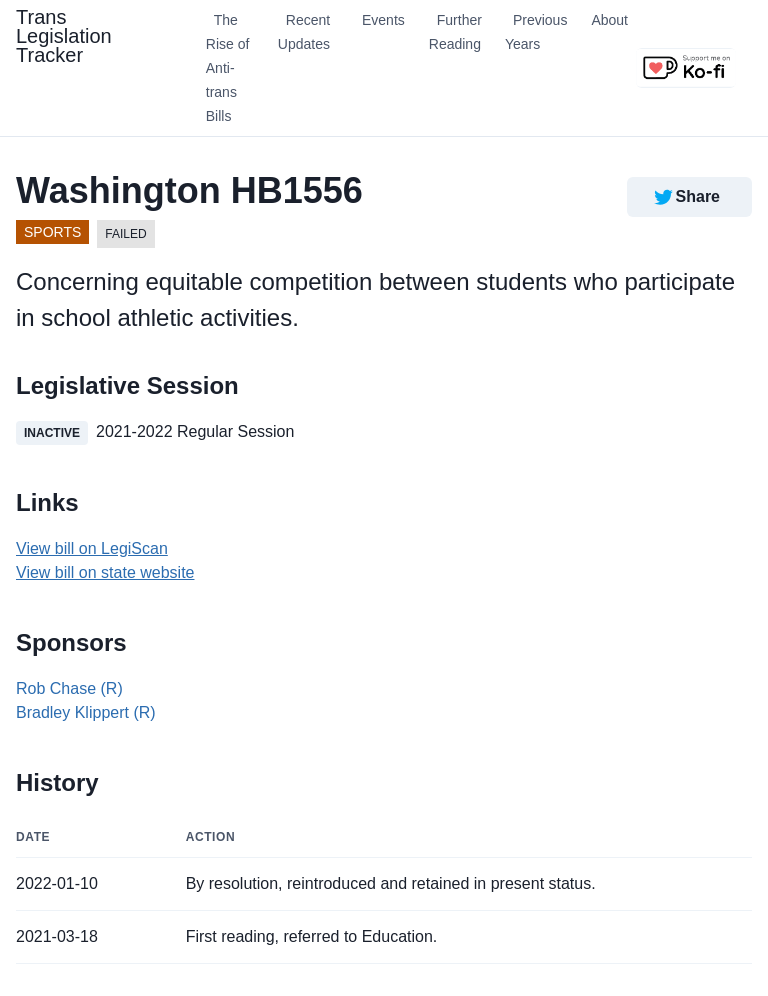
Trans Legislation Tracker (64, 36)
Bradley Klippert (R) (86, 712)
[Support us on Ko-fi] (686, 68)
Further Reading (455, 32)
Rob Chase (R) (69, 688)
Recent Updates (304, 32)
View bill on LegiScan (92, 548)
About (609, 20)
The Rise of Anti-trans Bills (228, 68)
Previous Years (536, 32)
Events (383, 20)
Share (685, 197)
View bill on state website (105, 572)
